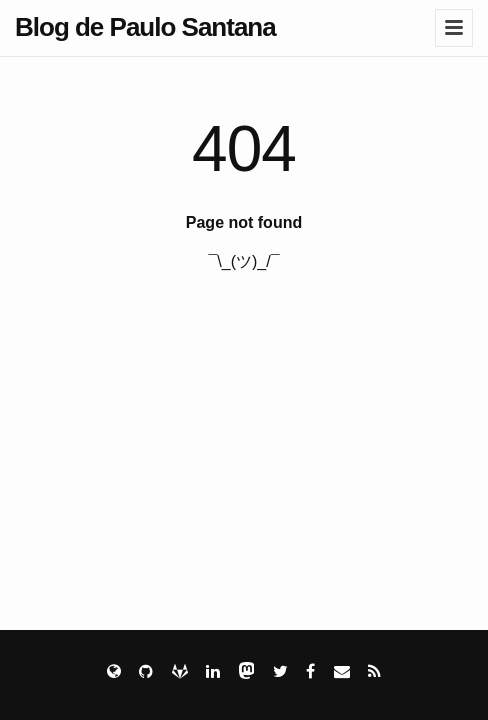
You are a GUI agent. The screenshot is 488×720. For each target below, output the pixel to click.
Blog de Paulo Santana (145, 27)
